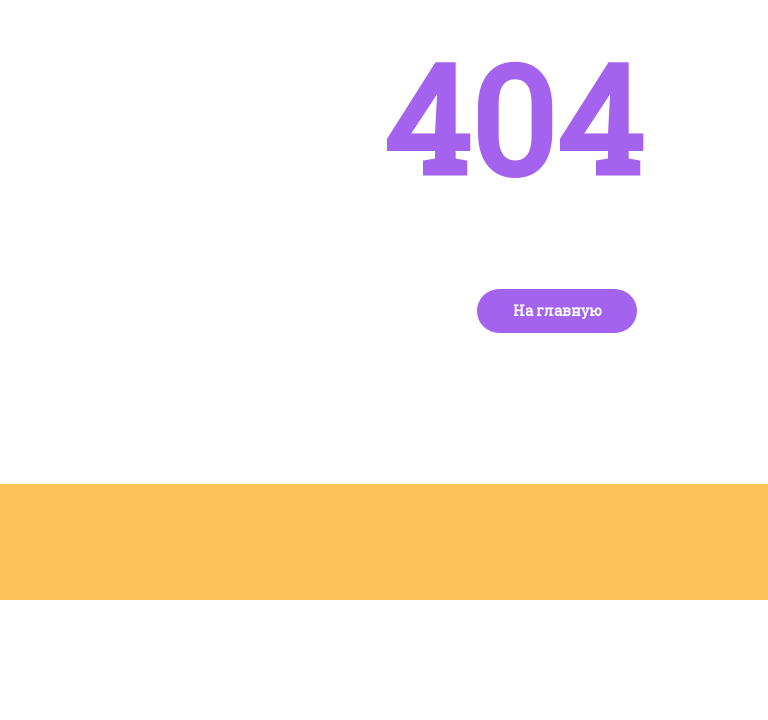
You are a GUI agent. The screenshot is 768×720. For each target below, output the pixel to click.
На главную (557, 310)
